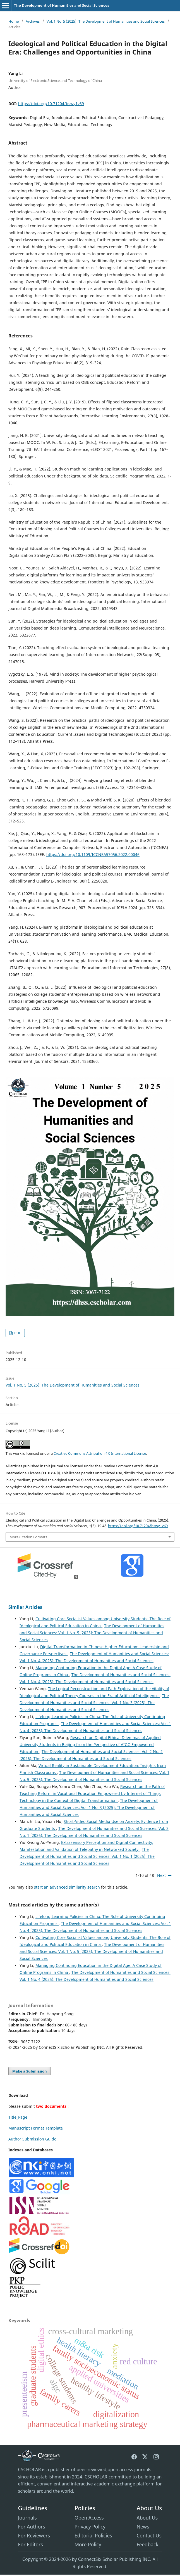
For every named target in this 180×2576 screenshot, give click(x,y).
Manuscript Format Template (36, 2128)
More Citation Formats (28, 1536)
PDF (17, 1332)
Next (161, 1875)
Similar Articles (25, 1607)
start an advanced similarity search (67, 1887)
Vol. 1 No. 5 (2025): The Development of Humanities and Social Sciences (106, 21)
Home (13, 21)
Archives (33, 21)
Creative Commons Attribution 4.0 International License (100, 1453)
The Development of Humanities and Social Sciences (61, 5)
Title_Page (17, 2117)
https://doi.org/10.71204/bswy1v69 (51, 103)
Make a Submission (29, 2071)
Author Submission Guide (32, 2139)
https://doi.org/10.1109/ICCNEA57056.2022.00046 (93, 854)
